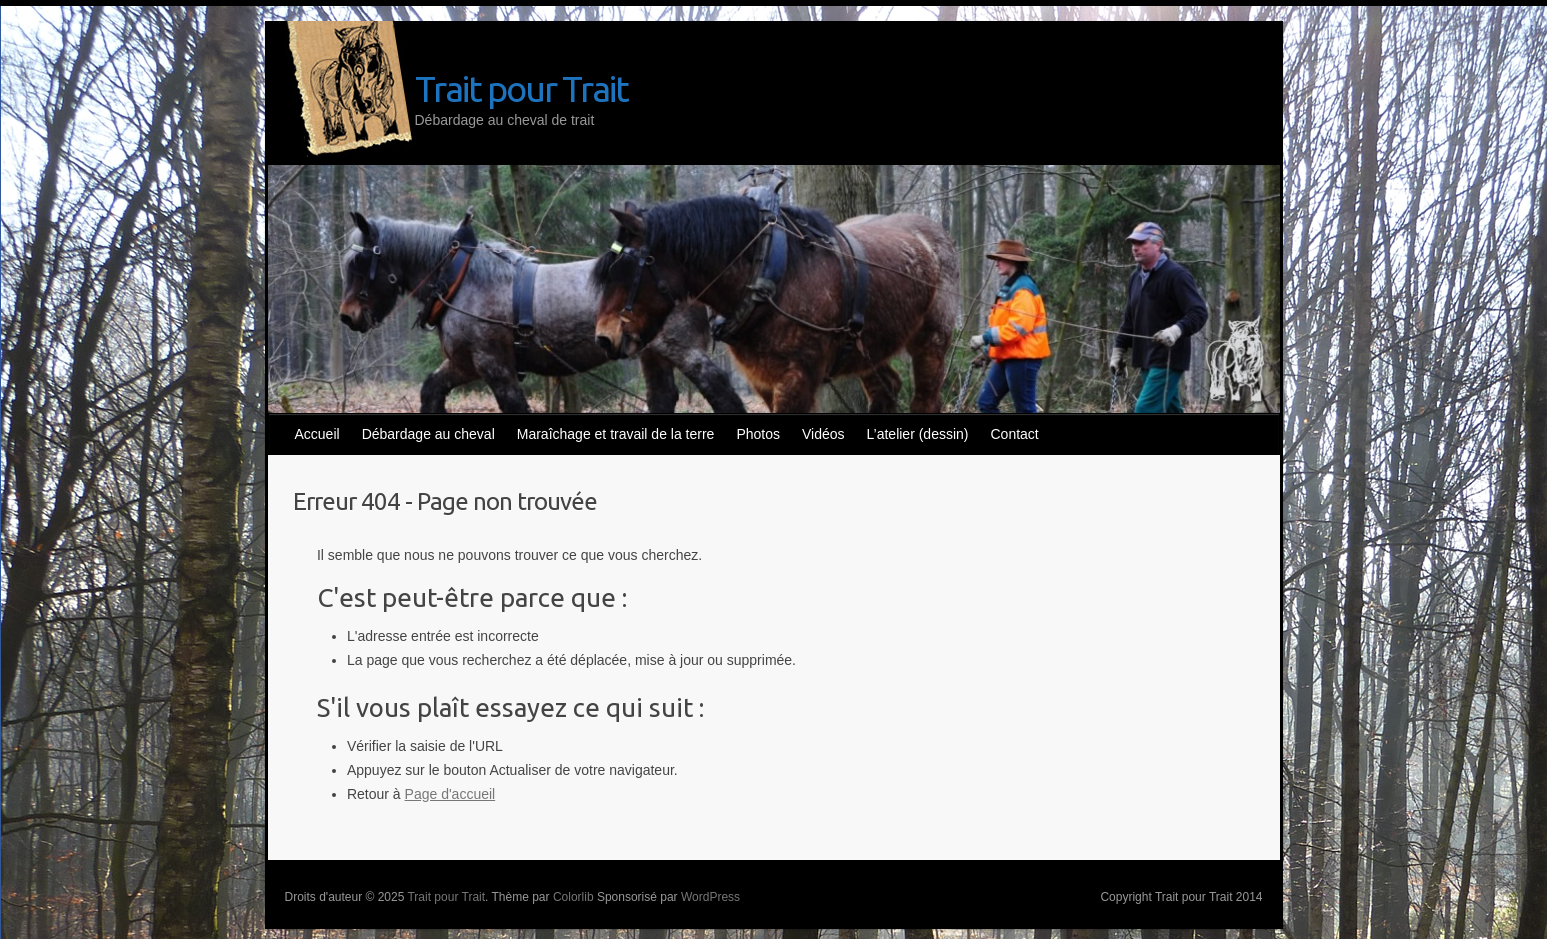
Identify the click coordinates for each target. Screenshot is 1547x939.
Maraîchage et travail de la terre (616, 434)
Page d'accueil (450, 794)
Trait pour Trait (521, 88)
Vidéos (823, 434)
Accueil (317, 434)
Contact (1015, 434)
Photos (758, 434)
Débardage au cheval (428, 434)
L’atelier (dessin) (918, 434)
